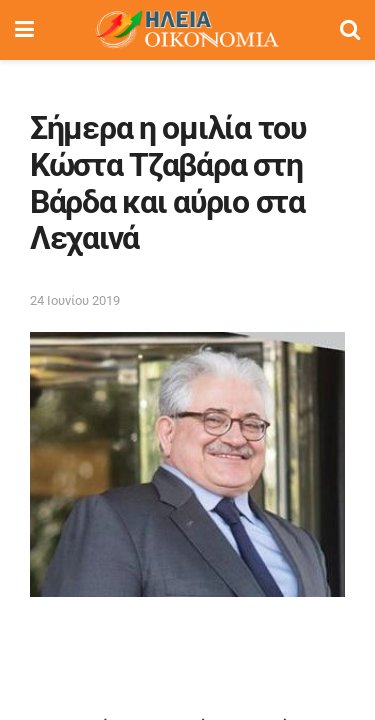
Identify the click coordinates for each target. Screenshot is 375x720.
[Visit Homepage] (187, 30)
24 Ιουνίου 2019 (75, 300)
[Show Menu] (24, 30)
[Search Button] (350, 30)
